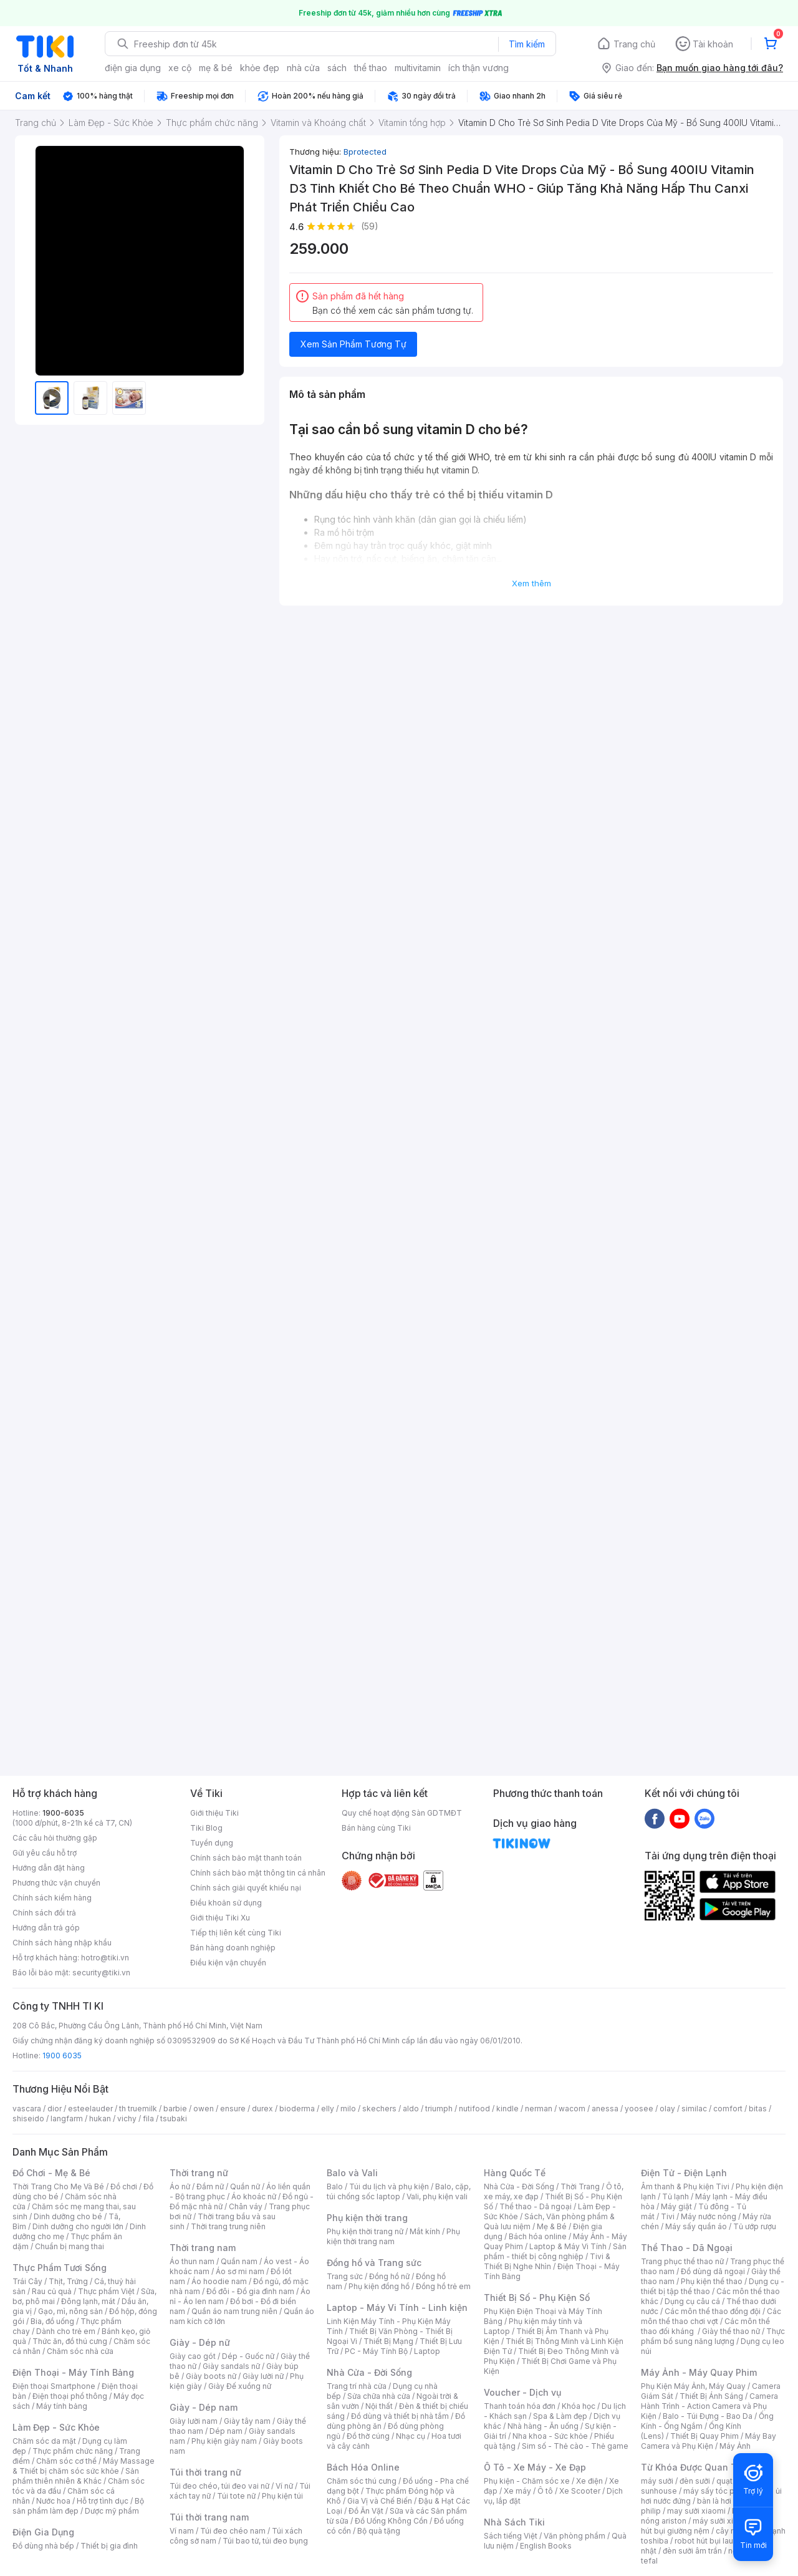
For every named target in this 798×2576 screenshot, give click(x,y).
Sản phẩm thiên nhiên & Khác (75, 2476)
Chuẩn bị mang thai (69, 2246)
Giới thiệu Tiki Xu (220, 1917)
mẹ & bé (216, 67)
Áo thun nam (192, 2261)
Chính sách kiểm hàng (52, 1897)
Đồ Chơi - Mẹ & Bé (51, 2172)
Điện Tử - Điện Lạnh (684, 2172)
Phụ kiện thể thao (712, 2281)
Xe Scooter (579, 2491)
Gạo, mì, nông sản (70, 2311)
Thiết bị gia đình (109, 2545)
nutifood (474, 2108)
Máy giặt (676, 2206)
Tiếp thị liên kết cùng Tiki (235, 1932)
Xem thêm (531, 583)
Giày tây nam (247, 2421)
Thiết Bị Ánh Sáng (711, 2396)
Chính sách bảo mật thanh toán (246, 1857)
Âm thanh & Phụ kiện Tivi (685, 2186)
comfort (728, 2108)
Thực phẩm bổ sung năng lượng (713, 2336)
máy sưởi (657, 2481)
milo (348, 2108)
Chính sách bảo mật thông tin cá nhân (257, 1872)
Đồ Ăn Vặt (366, 2510)
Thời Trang (580, 2186)
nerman (538, 2108)
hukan (100, 2118)
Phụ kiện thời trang (367, 2217)
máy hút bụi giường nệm (707, 2525)
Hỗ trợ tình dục (102, 2501)
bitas (758, 2108)
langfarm (66, 2118)
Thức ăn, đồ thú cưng (69, 2341)
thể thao (370, 67)
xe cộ (179, 67)
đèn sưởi (695, 2481)
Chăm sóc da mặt (44, 2441)
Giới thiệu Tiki (214, 1813)
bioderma (297, 2108)
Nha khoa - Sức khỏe (550, 2436)
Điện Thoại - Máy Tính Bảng (73, 2372)
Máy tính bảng (61, 2406)
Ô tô (545, 2491)
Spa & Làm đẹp (560, 2416)
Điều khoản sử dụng (226, 1902)
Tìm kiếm (527, 44)
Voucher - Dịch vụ (522, 2392)
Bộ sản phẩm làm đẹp (78, 2505)
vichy (127, 2118)
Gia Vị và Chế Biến (379, 2501)
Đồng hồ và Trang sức (374, 2262)
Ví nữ (284, 2486)
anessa (605, 2108)
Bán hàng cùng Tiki (376, 1828)
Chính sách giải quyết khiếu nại (245, 1887)
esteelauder (90, 2108)
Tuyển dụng (211, 1842)
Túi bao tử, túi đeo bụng (265, 2540)
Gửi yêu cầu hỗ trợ (44, 1852)
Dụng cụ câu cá (692, 2301)
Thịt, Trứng (68, 2281)
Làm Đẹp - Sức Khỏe (56, 2427)
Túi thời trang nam (209, 2517)
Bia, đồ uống (52, 2321)
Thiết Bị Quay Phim (704, 2436)
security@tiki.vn (101, 1972)
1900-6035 (63, 1813)
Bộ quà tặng (378, 2530)
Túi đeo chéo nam (233, 2530)
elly (327, 2108)
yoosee (639, 2108)
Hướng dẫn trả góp (46, 1927)
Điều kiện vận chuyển (228, 1962)
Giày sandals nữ (231, 2366)
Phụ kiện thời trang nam (393, 2236)
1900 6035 (62, 2055)
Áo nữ (180, 2186)
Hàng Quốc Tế (515, 2172)
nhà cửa (303, 67)
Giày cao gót (193, 2356)
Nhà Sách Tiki (514, 2522)
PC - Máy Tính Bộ (376, 2351)
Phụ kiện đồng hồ (379, 2286)
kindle (507, 2108)
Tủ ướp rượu (754, 2226)
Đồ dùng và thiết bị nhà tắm (400, 2416)
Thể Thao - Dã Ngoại (687, 2247)
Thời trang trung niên (228, 2226)
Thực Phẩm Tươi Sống (59, 2267)
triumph (439, 2108)
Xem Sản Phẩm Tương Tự (353, 344)
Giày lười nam (194, 2421)
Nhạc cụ (410, 2436)
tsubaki (173, 2118)
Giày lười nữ (263, 2376)
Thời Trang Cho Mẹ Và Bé (58, 2186)
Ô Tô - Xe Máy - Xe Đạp (535, 2467)
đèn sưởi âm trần (692, 2550)
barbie (175, 2108)
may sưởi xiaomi (696, 2510)
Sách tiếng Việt (510, 2535)
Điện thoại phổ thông (69, 2396)
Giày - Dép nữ (200, 2342)
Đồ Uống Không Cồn (391, 2520)
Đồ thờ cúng (368, 2436)
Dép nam (226, 2431)
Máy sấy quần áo (696, 2226)
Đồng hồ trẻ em (443, 2286)
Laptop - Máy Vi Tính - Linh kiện (397, 2307)
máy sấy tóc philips (718, 2491)
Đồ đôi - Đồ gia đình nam (250, 2291)
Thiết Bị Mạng (388, 2341)
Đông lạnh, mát (88, 2301)
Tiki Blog (206, 1828)
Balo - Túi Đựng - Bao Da (707, 2416)
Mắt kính (425, 2231)
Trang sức (345, 2276)
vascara (26, 2108)
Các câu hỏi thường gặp (54, 1837)
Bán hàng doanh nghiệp (233, 1947)
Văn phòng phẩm (574, 2535)
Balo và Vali (352, 2172)
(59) (369, 226)
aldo (411, 2108)
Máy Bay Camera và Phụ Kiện (708, 2441)
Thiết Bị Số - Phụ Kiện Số (537, 2297)
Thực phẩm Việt (106, 2291)
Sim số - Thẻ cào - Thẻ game (575, 2446)
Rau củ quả (52, 2291)
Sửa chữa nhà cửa (378, 2396)
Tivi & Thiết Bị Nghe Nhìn (547, 2261)
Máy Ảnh (735, 2446)
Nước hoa (53, 2501)
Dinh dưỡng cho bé (68, 2216)
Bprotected (365, 152)
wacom (572, 2108)
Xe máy (517, 2491)
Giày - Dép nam (204, 2407)
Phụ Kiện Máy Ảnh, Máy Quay (693, 2386)
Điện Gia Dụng (43, 2532)
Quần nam (239, 2261)
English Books (546, 2545)
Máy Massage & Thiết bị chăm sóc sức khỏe (83, 2466)
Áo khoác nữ (253, 2196)
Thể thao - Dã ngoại (535, 2206)
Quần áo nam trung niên (234, 2311)
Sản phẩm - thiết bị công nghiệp (555, 2251)
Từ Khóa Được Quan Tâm (695, 2467)
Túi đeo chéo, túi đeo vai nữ (219, 2486)
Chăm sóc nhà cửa (80, 2351)
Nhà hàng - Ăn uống (543, 2426)
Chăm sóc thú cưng (362, 2481)
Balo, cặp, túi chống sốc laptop (399, 2191)
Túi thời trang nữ (205, 2472)
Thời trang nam (203, 2247)
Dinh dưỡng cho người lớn (77, 2226)
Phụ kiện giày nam (224, 2441)
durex (262, 2108)
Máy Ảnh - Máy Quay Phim (699, 2372)
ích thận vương (478, 67)
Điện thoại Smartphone (53, 2386)
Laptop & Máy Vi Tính (568, 2246)
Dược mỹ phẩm (112, 2510)
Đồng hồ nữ (389, 2276)
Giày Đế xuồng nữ (239, 2386)
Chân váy (245, 2206)
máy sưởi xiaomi (722, 2520)
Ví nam (182, 2530)
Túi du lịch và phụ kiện (389, 2186)
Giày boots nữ (211, 2376)
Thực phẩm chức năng (72, 2451)
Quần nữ (245, 2186)
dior (54, 2108)
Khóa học (578, 2406)
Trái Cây (27, 2281)
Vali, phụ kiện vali (437, 2196)
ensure (233, 2108)
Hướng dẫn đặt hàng (48, 1867)
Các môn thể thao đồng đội (713, 2311)
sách (337, 67)
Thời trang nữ (199, 2172)
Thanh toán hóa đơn (519, 2406)
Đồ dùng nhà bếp (43, 2545)
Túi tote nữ (236, 2496)
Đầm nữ (210, 2186)
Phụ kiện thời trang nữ (365, 2231)
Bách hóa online (538, 2236)
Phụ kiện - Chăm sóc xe (527, 2481)
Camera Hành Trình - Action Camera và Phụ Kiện (709, 2406)
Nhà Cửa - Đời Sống (369, 2372)
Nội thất (379, 2406)
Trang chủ (634, 44)
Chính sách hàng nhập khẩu (62, 1942)
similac (694, 2108)
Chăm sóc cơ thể (66, 2461)
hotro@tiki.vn (105, 1957)
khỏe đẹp (259, 67)
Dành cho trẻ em (65, 2331)
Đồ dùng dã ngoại (713, 2271)
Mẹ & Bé (552, 2226)
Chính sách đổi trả (44, 1912)
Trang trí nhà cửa (357, 2386)
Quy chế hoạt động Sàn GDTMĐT (402, 1813)
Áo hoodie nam (219, 2281)
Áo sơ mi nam (240, 2271)
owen (203, 2108)
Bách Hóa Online (363, 2467)
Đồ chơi (123, 2186)
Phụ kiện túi (282, 2496)
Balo (335, 2186)
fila (148, 2118)
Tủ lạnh (675, 2196)
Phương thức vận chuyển (56, 1882)
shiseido (28, 2118)
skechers (379, 2108)
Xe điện (589, 2481)
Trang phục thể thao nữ (682, 2261)
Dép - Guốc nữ (248, 2356)
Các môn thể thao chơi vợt (711, 2316)
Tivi (668, 2216)
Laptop (427, 2351)
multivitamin (418, 67)
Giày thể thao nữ (731, 2331)
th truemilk (138, 2108)
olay (667, 2108)
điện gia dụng (133, 67)
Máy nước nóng (708, 2216)
